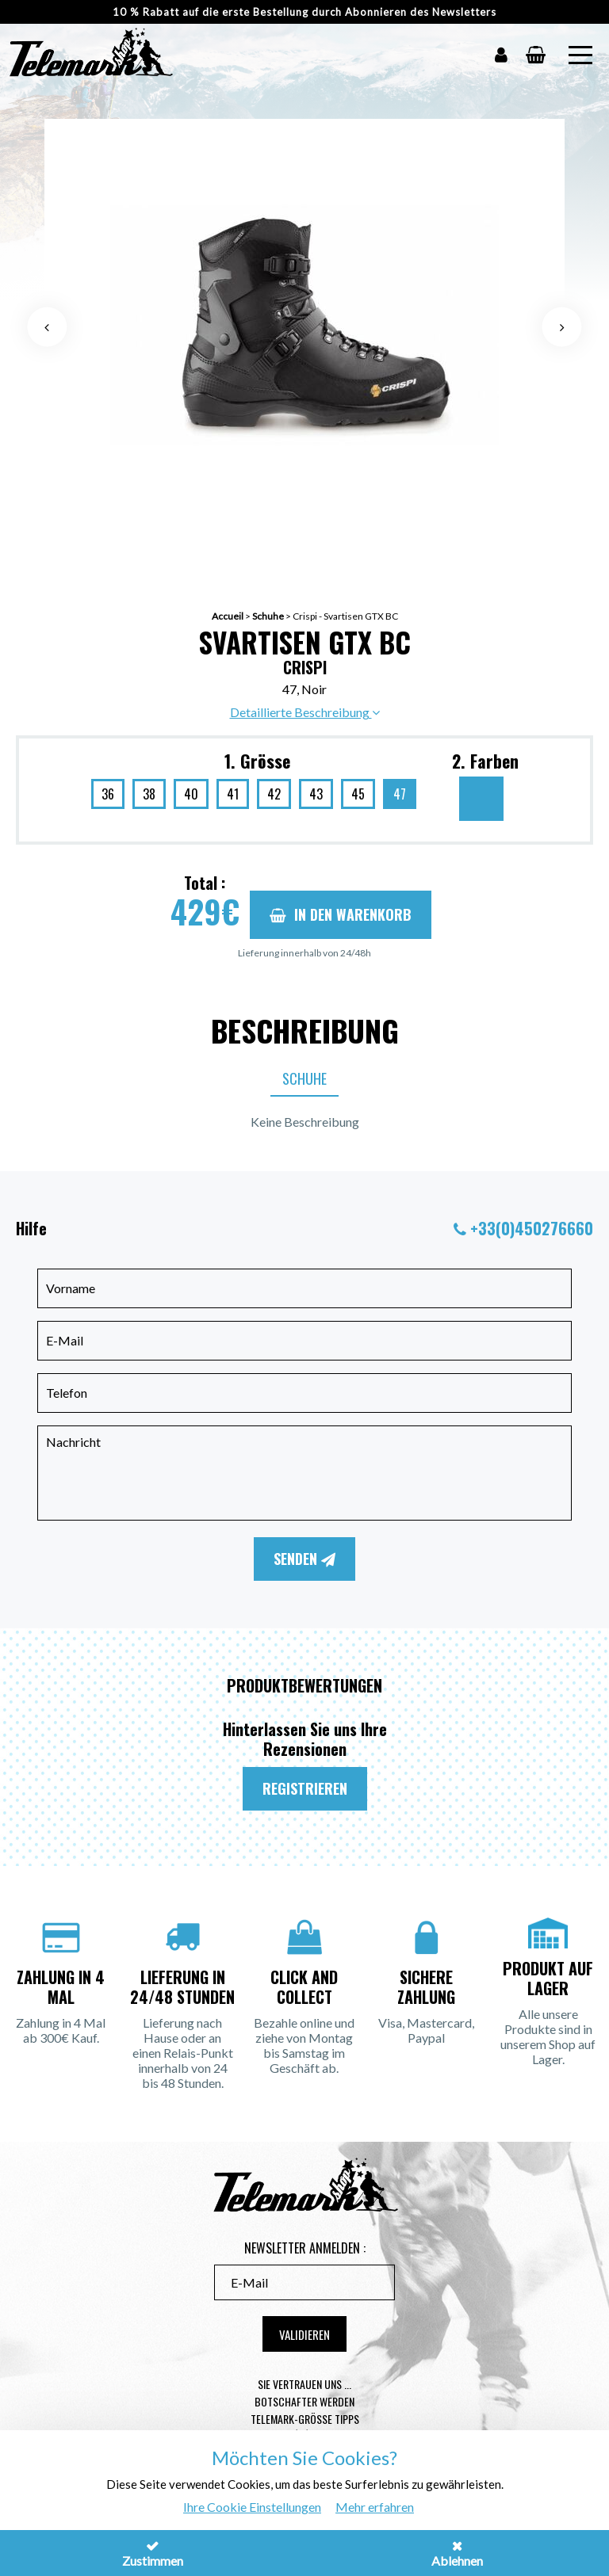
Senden (304, 1558)
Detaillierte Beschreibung (305, 711)
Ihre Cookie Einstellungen (252, 2506)
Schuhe (268, 616)
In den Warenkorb (341, 914)
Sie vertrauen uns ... (304, 2384)
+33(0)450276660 (531, 1228)
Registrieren (304, 1788)
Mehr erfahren (374, 2506)
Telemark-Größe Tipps (305, 2418)
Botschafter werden (304, 2401)
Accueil (227, 616)
